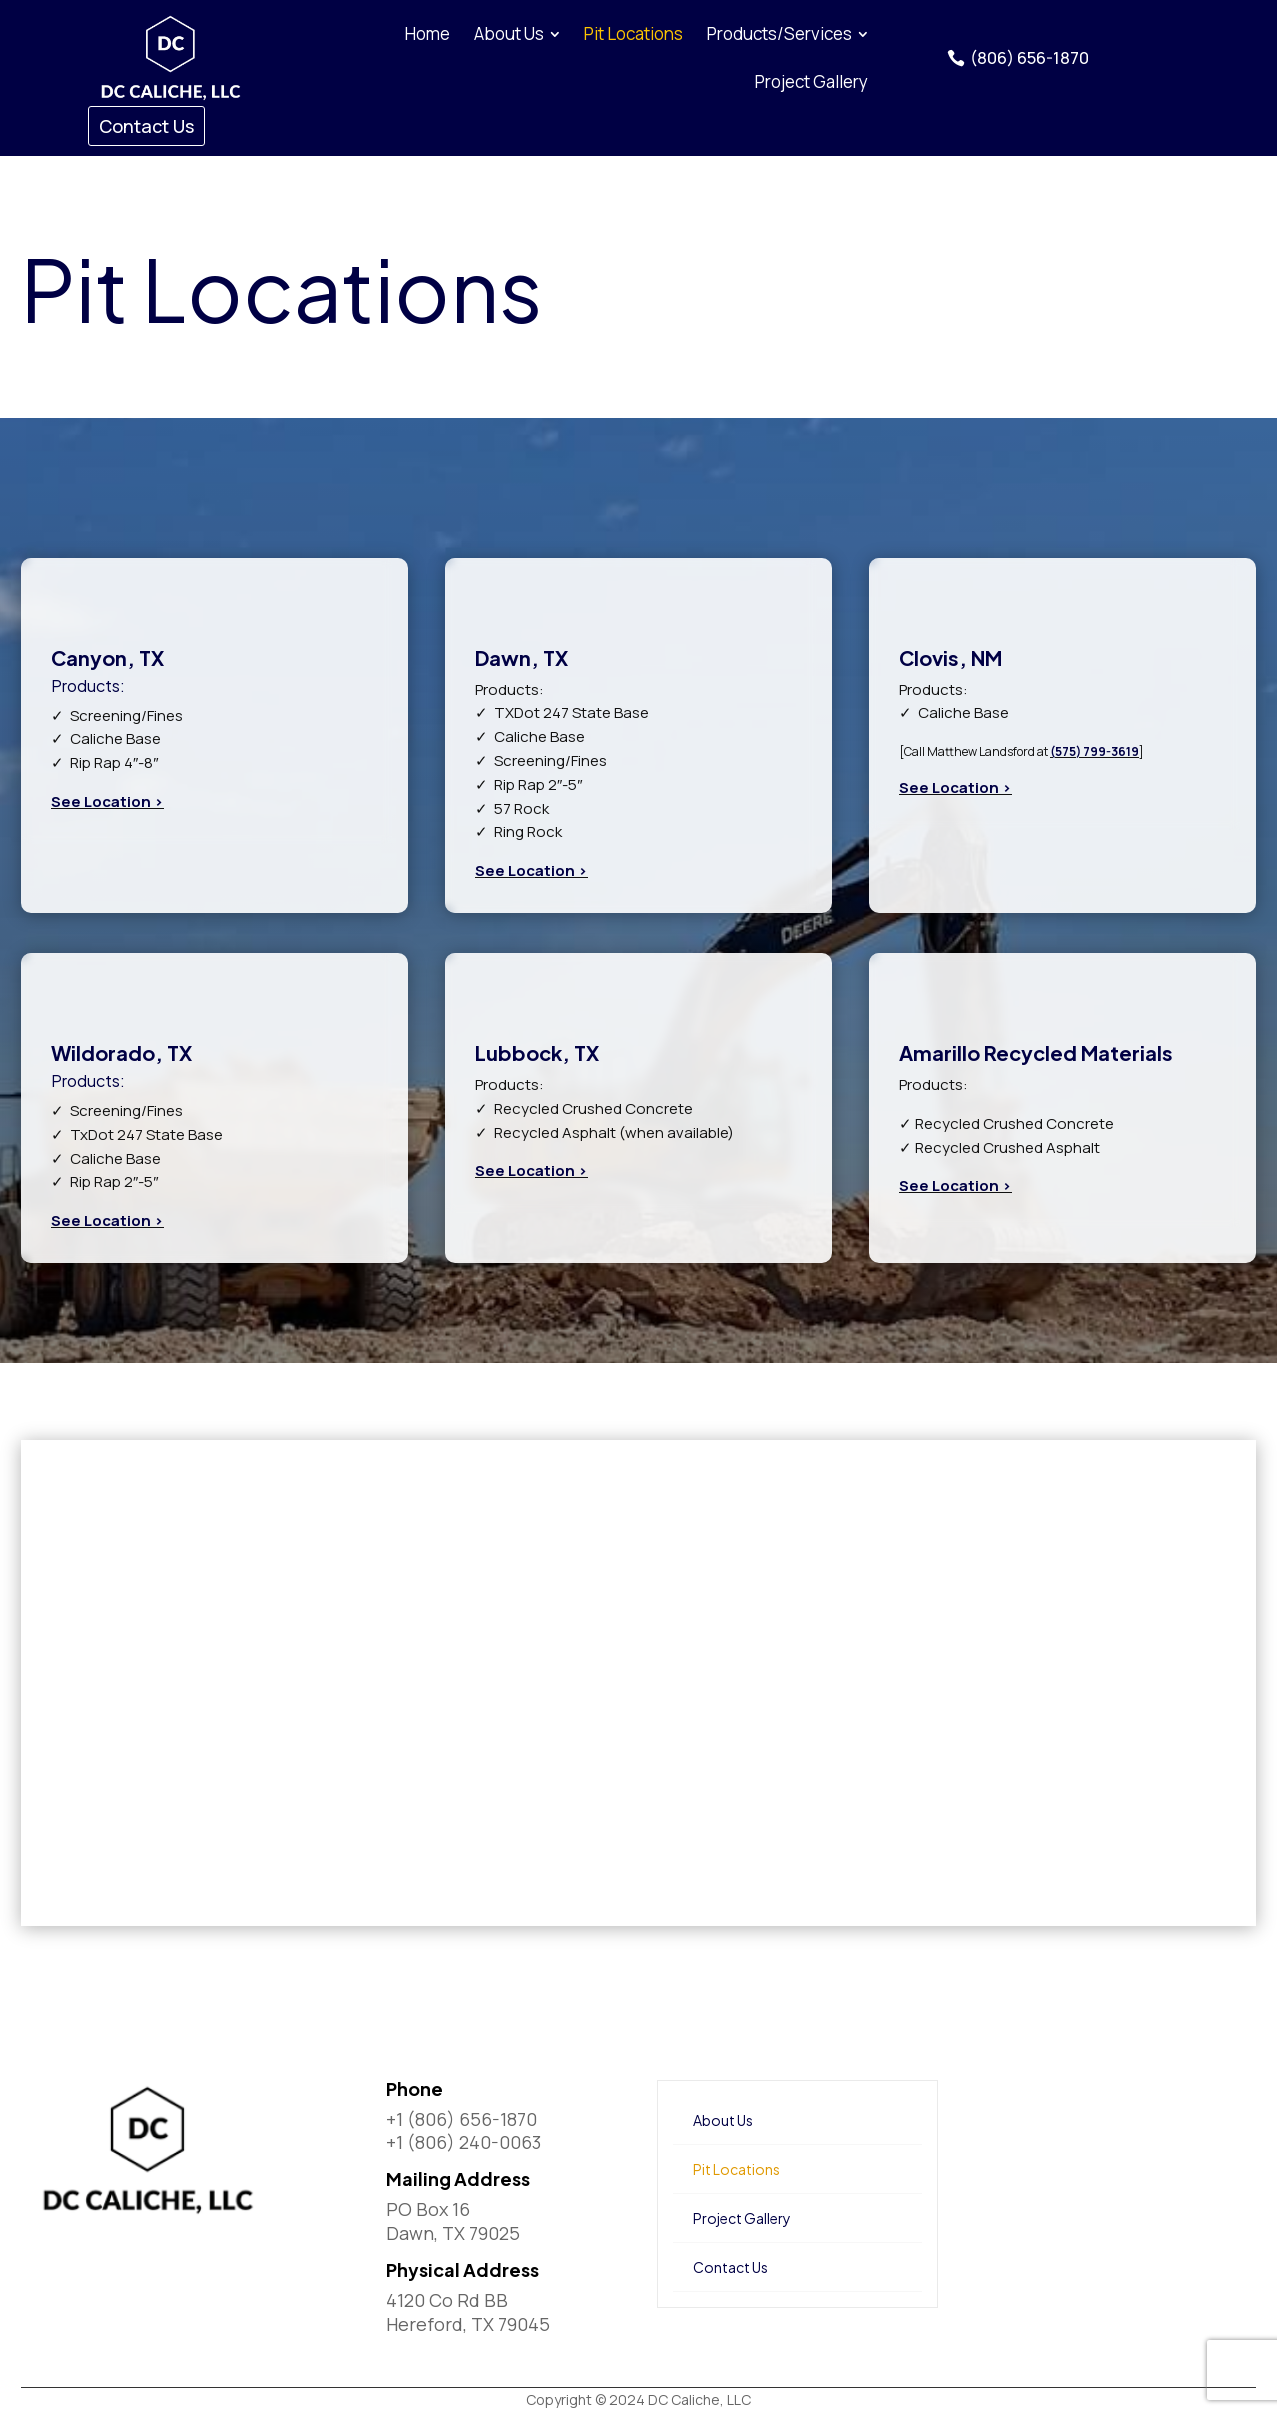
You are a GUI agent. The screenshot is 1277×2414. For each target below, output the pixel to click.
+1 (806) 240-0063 (463, 2142)
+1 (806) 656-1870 (461, 2119)
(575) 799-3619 (1094, 751)
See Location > (107, 801)
